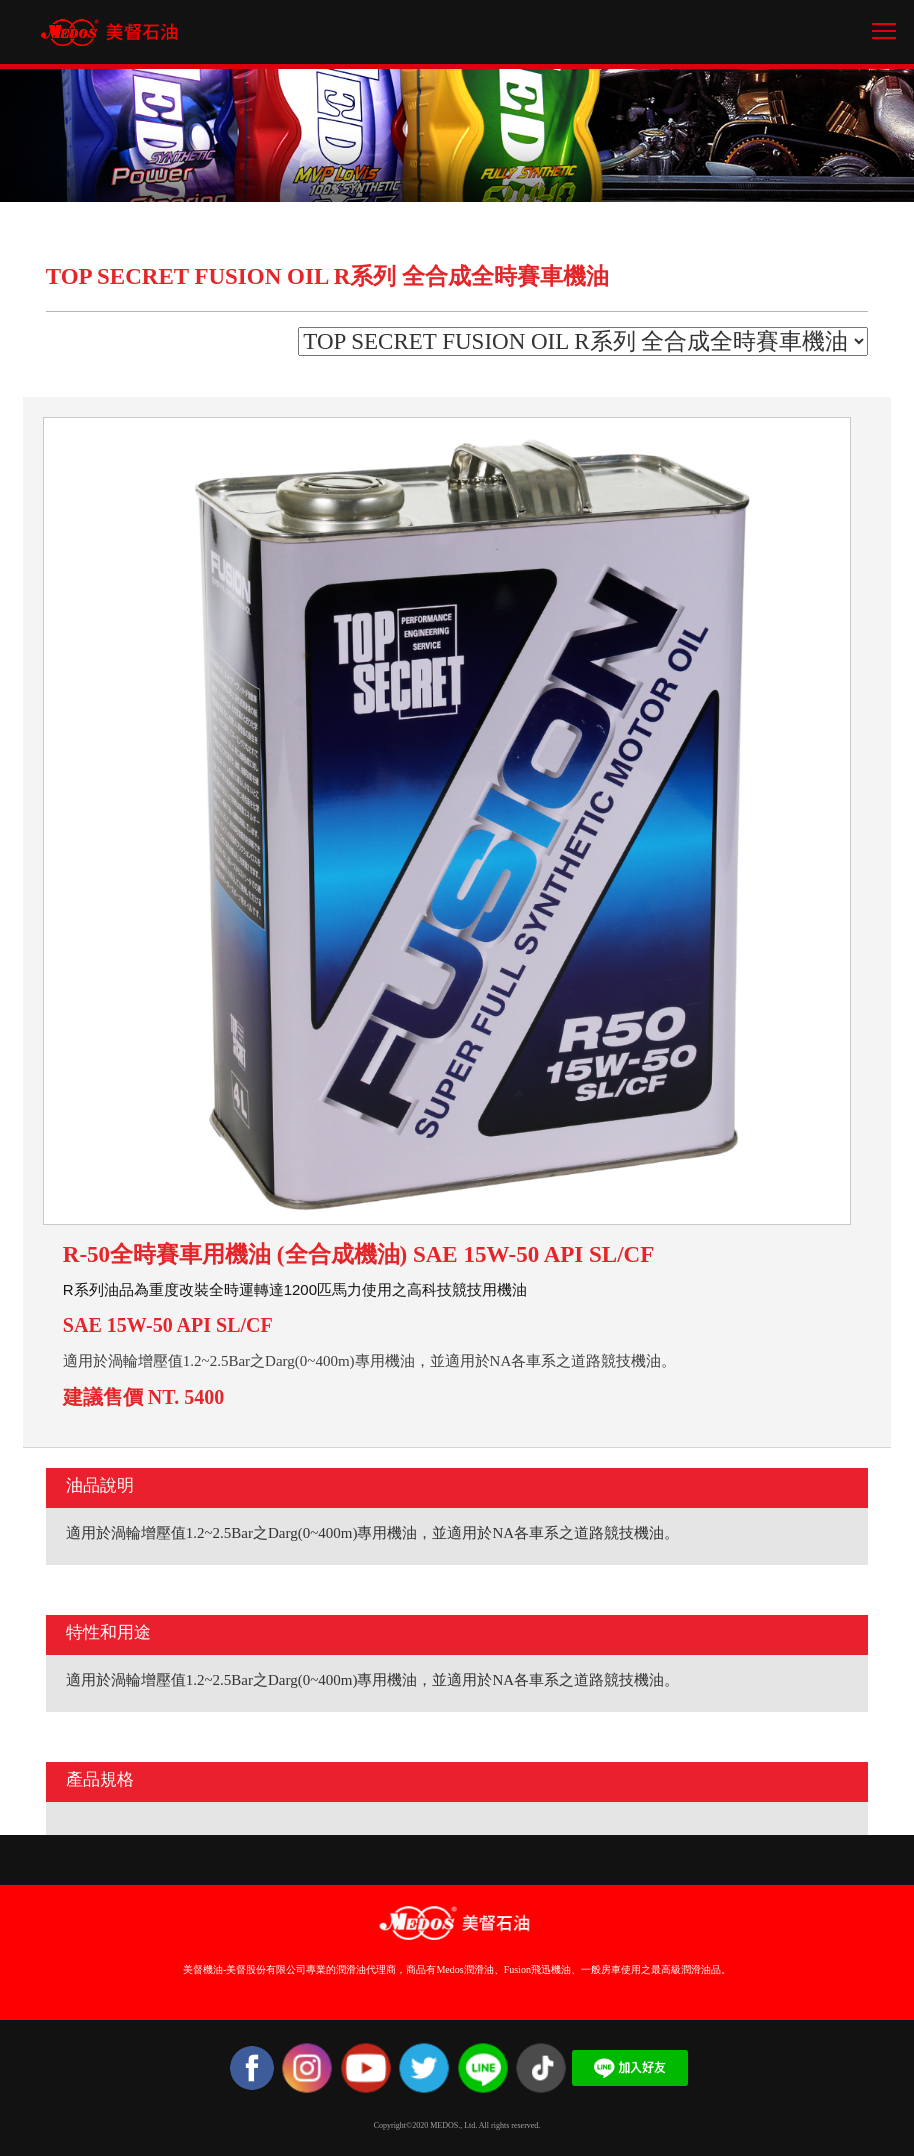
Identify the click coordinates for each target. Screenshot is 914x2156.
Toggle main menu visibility (885, 23)
